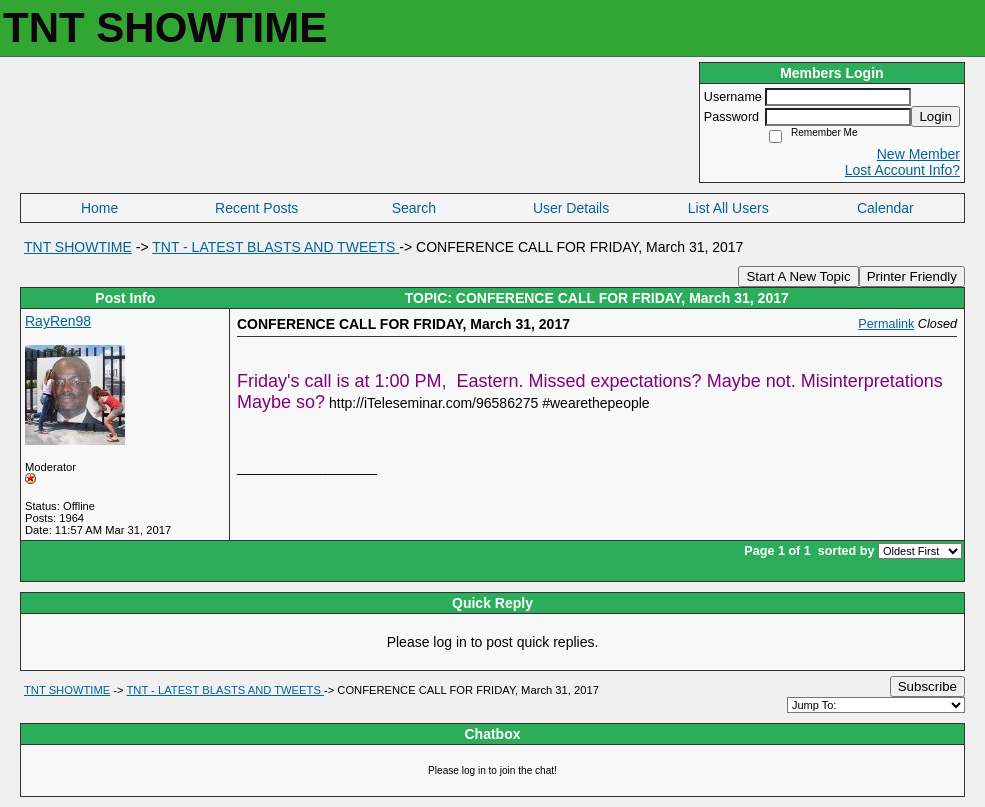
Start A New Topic (798, 276)
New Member (918, 154)
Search (414, 208)
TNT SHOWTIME (78, 247)
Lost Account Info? (902, 170)
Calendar (885, 208)
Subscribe (927, 686)
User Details (571, 208)
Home (99, 208)
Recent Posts (256, 208)
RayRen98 (58, 321)
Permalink (886, 324)
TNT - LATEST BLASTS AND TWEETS (275, 247)
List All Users (728, 208)
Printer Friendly (912, 276)
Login (935, 116)
